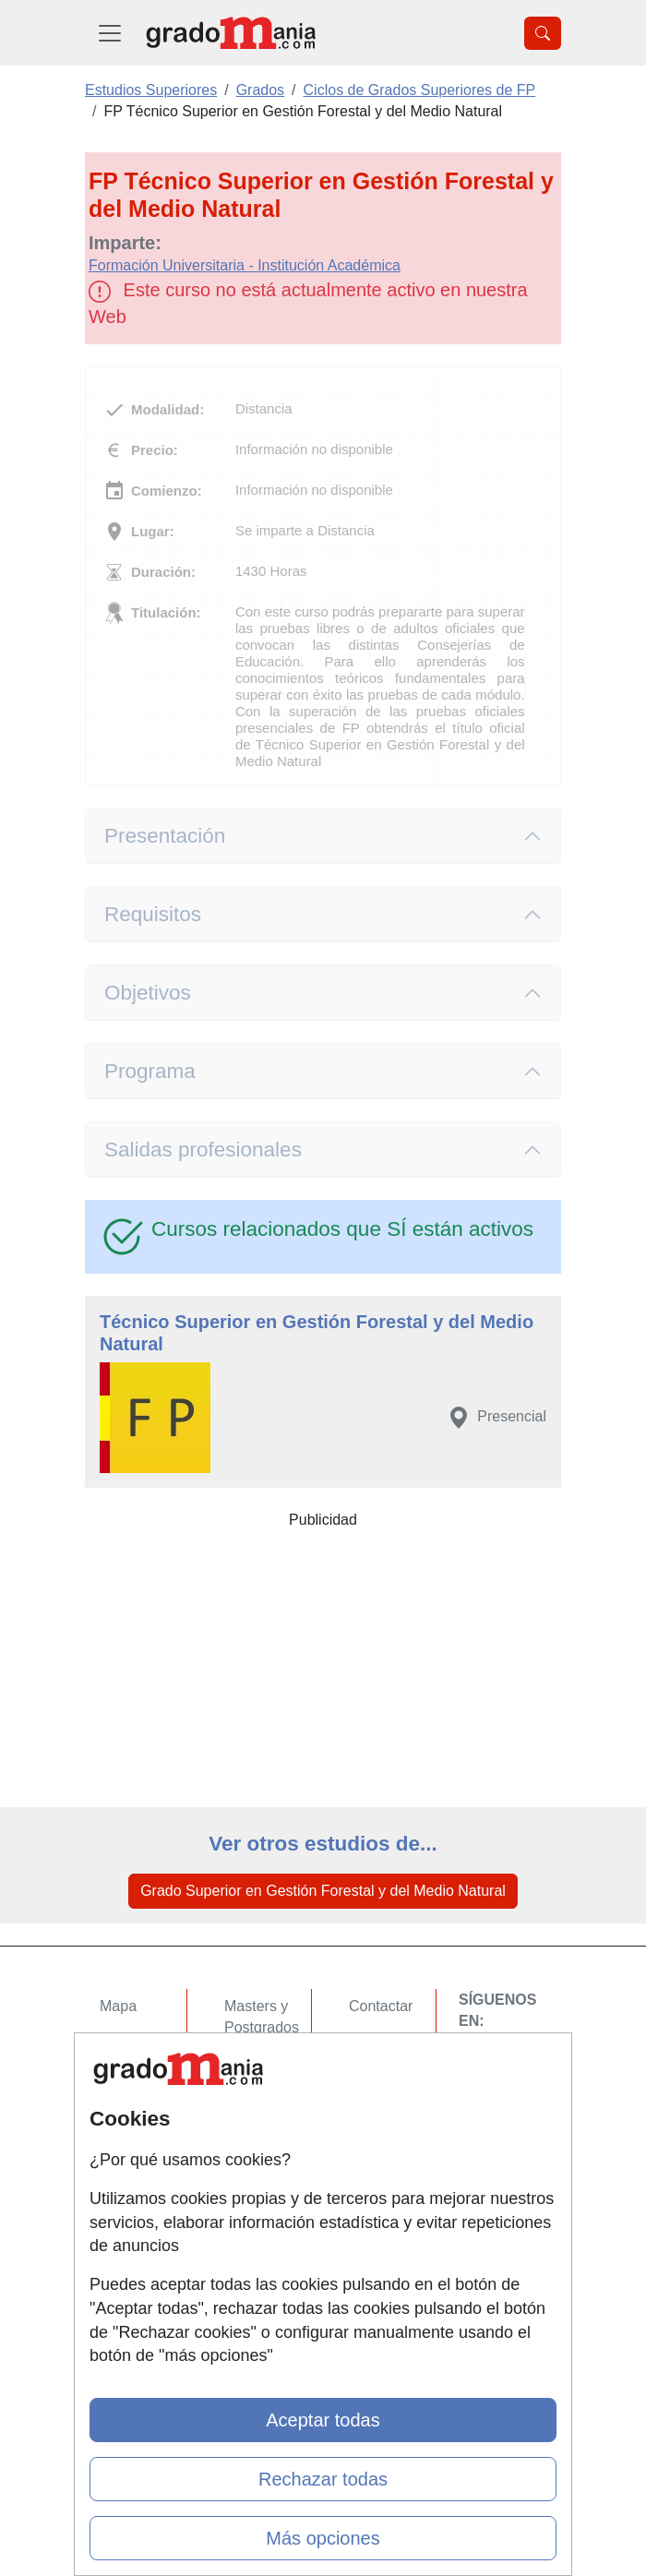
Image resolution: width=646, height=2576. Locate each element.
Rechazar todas (323, 2479)
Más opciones (322, 2538)
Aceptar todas (322, 2420)
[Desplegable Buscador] (542, 33)
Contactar (381, 2006)
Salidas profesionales (203, 1149)
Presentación (164, 835)
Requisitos (152, 914)
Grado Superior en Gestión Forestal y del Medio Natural (323, 1891)
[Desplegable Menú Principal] (110, 32)
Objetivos (147, 992)
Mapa (118, 2006)
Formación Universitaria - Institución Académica (245, 265)
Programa (150, 1071)
